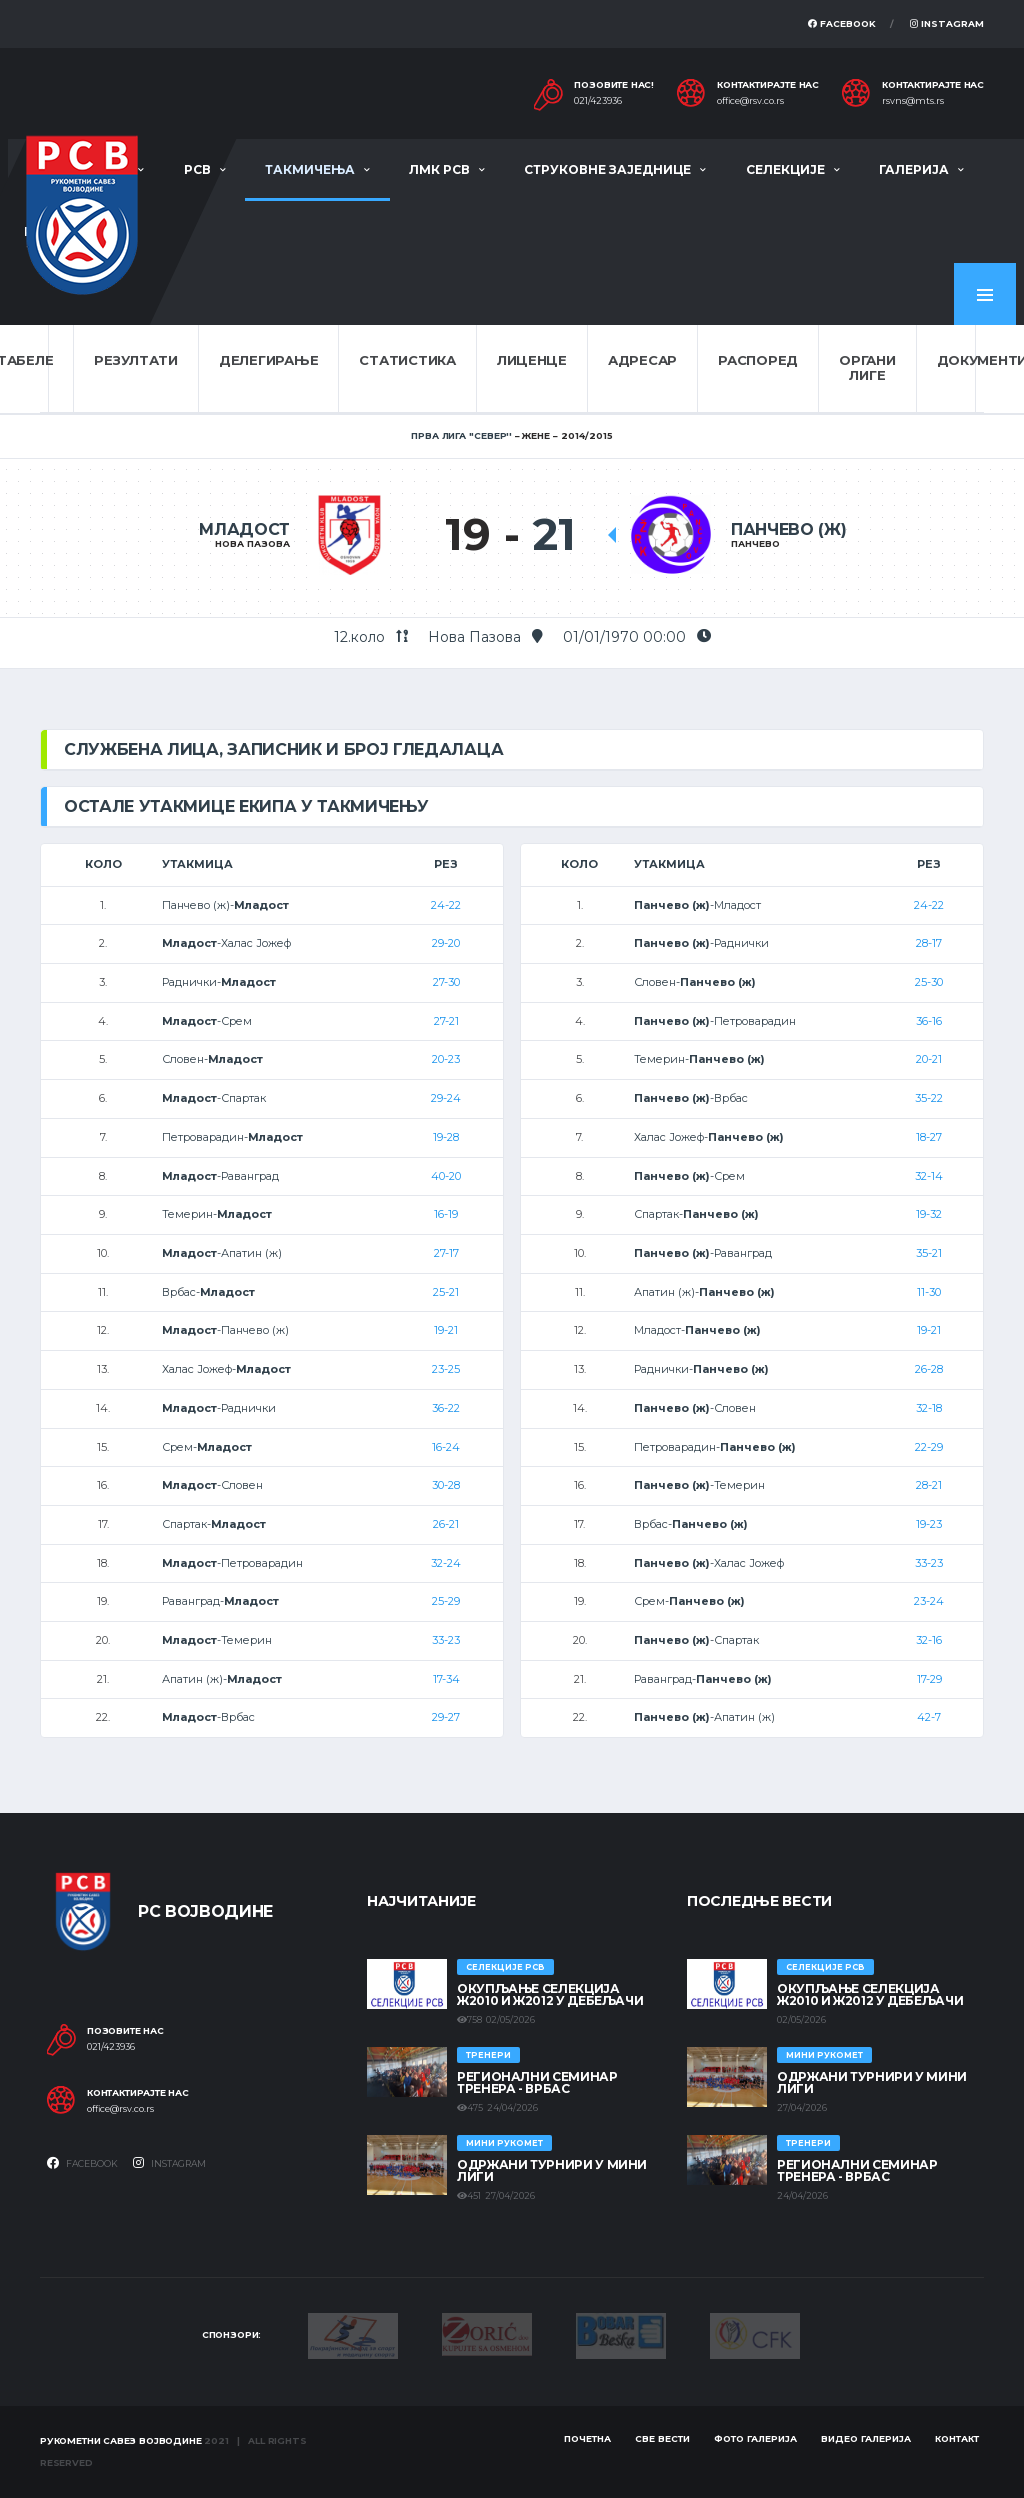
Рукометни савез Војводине (121, 2440)
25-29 (446, 1601)
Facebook (842, 23)
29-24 (446, 1098)
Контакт (957, 2438)
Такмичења (310, 169)
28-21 (929, 1485)
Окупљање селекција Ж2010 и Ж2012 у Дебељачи (550, 1994)
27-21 (446, 1021)
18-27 (929, 1137)
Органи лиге (867, 368)
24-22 (446, 905)
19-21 (446, 1330)
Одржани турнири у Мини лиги (552, 2170)
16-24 (446, 1447)
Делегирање (268, 360)
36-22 (446, 1408)
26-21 (446, 1524)
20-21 (929, 1059)
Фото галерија (755, 2438)
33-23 (446, 1640)
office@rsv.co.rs (750, 101)
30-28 (446, 1485)
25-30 (929, 982)
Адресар (642, 360)
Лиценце (532, 360)
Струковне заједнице (607, 169)
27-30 (446, 982)
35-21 (929, 1253)
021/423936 (598, 101)
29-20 (446, 943)
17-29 (929, 1679)
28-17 (929, 943)
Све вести (662, 2438)
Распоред (758, 360)
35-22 (929, 1098)
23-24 (929, 1601)
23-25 (446, 1369)
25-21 (446, 1292)
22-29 (929, 1447)
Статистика (407, 360)
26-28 (929, 1369)
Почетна (587, 2438)
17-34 (446, 1679)
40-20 (446, 1176)
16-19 (446, 1214)
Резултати (136, 360)
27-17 (446, 1253)
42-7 (929, 1717)
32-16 (929, 1640)
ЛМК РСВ (439, 169)
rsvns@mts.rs (913, 101)
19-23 (929, 1524)
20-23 (446, 1059)
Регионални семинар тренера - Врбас (537, 2082)
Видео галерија (866, 2438)
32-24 (446, 1563)
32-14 (929, 1176)
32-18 (929, 1408)
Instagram (947, 23)
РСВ (197, 169)
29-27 (446, 1717)
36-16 (929, 1021)
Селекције (785, 169)
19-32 (929, 1214)
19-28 (446, 1137)
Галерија (914, 169)
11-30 (929, 1292)
